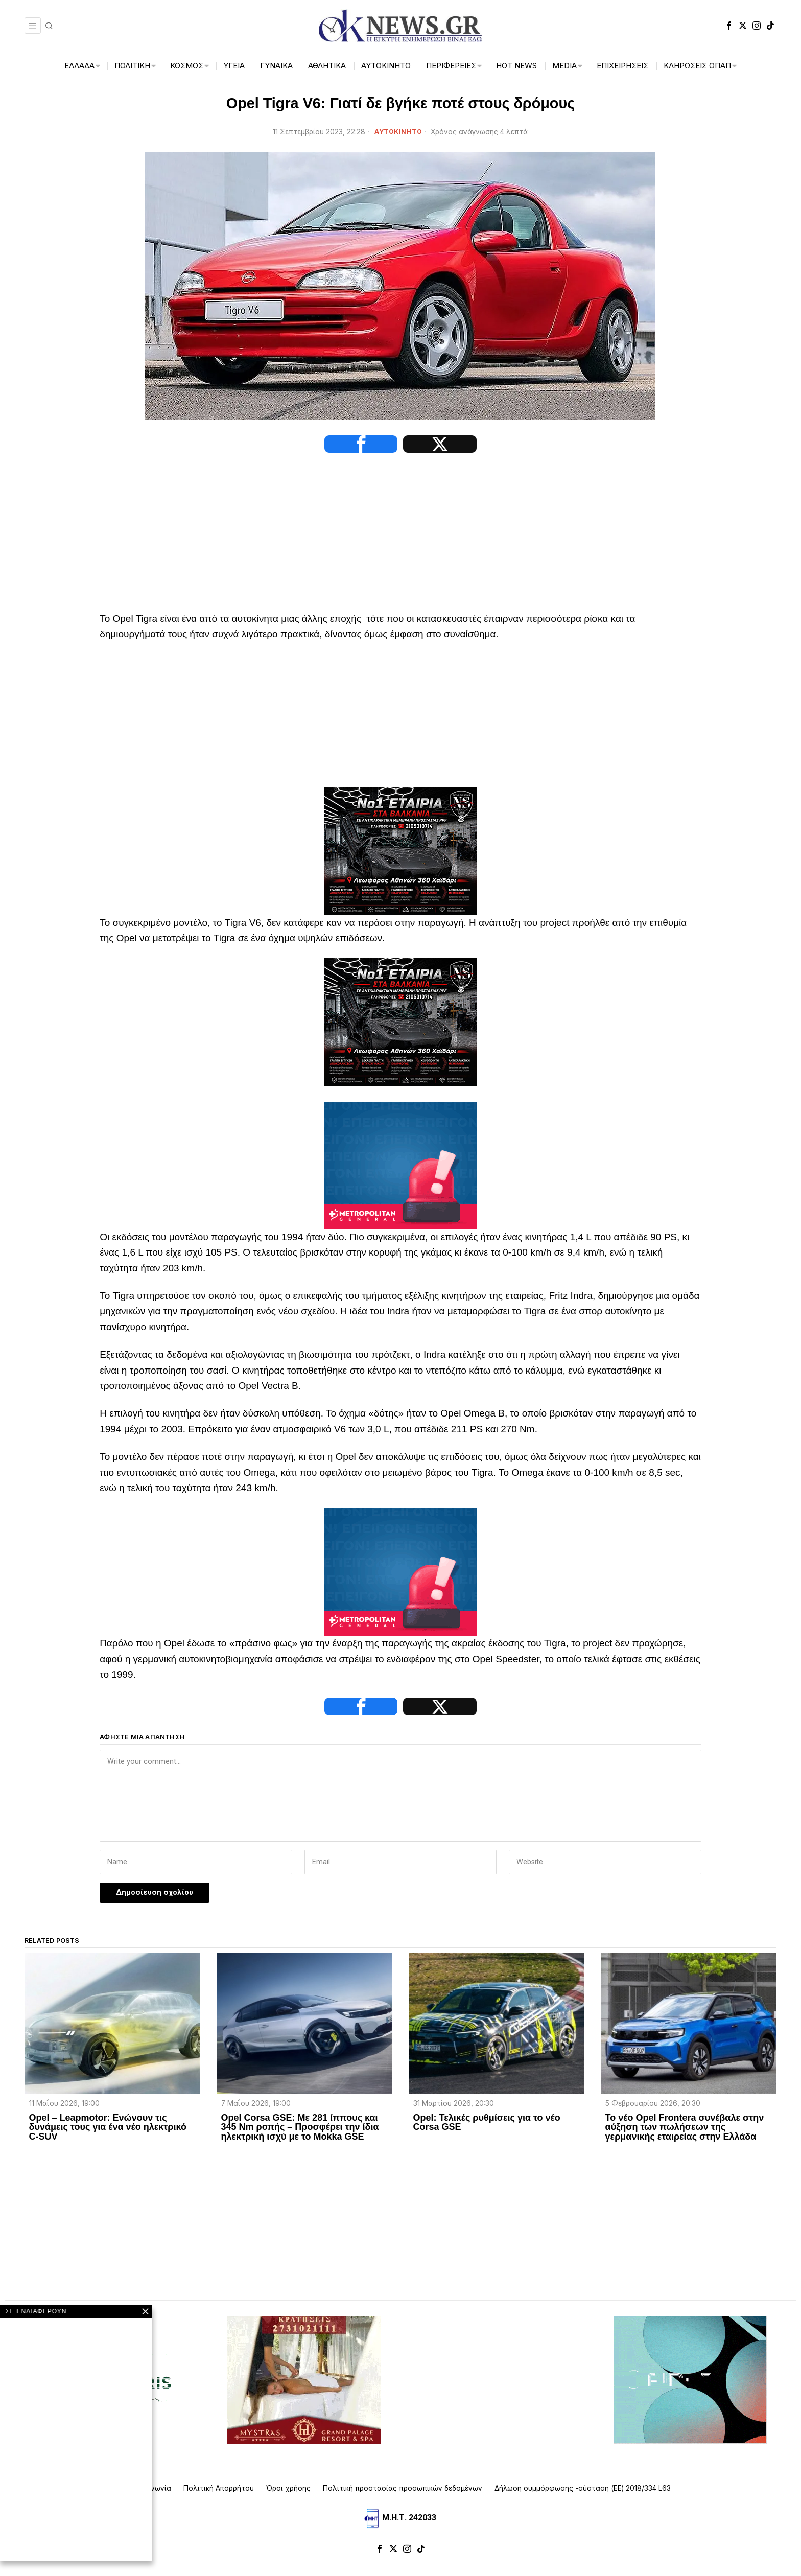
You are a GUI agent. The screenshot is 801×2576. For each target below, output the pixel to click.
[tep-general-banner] (400, 1169)
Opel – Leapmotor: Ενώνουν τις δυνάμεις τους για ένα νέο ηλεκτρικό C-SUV (107, 2136)
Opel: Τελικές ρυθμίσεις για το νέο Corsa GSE (486, 2131)
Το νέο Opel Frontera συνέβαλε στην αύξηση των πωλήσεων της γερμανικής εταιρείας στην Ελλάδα (684, 2136)
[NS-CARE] (400, 855)
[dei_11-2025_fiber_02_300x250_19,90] (690, 2388)
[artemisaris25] (110, 2388)
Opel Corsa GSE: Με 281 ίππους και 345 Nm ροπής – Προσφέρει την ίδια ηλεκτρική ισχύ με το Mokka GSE (300, 2136)
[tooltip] (729, 25)
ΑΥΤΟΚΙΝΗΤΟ (398, 131)
